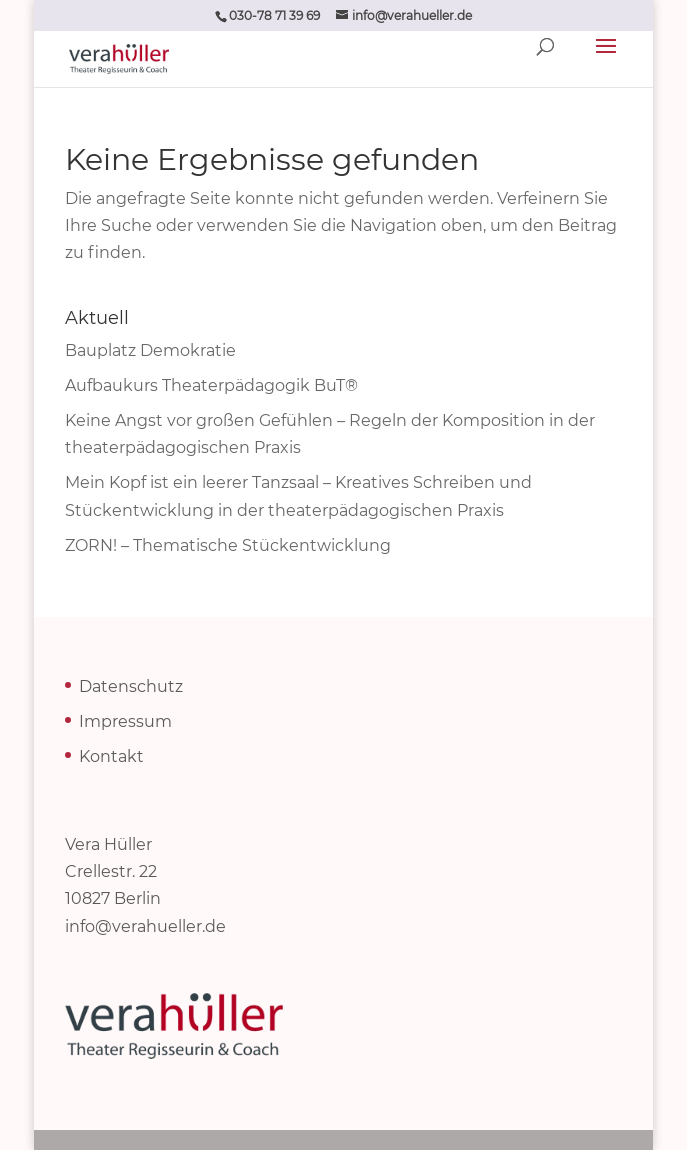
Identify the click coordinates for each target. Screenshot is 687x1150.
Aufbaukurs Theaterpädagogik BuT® (211, 385)
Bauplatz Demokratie (150, 350)
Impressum (125, 721)
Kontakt (111, 756)
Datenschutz (131, 686)
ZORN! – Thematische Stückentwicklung (228, 545)
